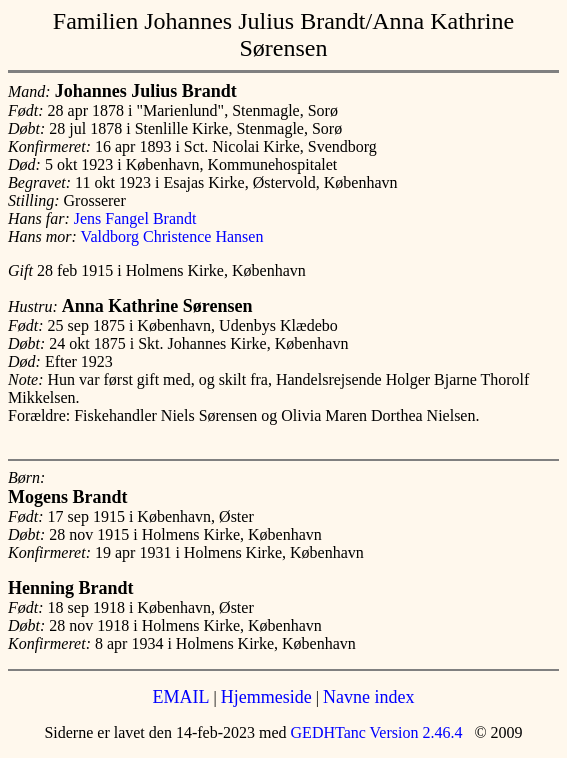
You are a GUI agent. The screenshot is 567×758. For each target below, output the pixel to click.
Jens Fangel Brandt (135, 218)
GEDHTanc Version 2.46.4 (375, 732)
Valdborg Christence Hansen (172, 236)
